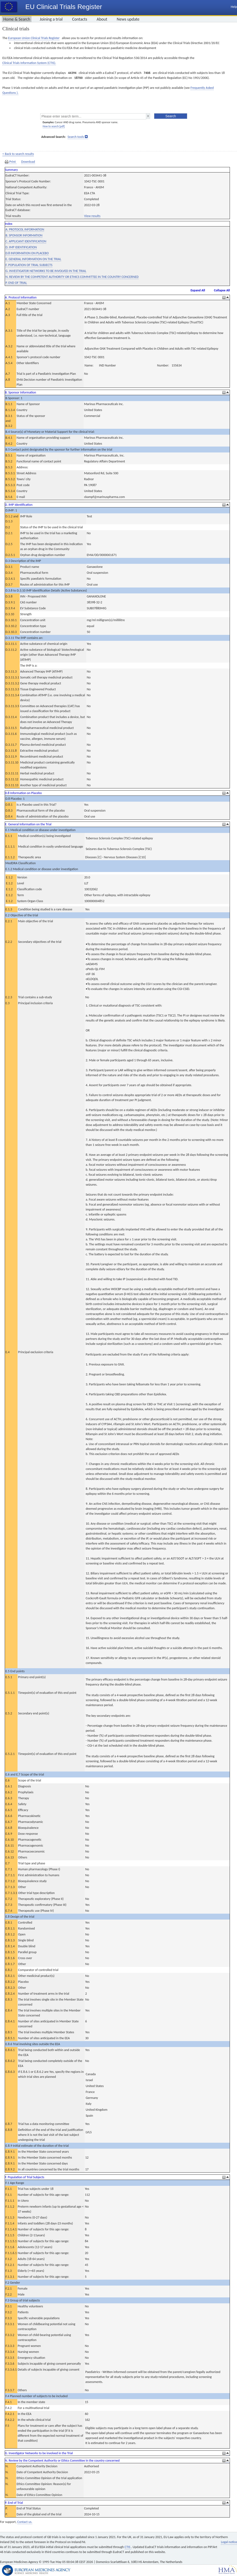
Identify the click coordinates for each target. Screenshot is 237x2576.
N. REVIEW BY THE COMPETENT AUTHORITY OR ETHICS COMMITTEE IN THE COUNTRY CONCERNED (72, 277)
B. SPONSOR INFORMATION (23, 235)
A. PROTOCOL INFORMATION (24, 229)
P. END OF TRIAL (16, 283)
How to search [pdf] (54, 126)
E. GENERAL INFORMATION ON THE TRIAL (33, 259)
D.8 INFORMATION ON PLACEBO (27, 253)
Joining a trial (51, 19)
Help (234, 7)
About (102, 19)
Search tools (76, 137)
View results (92, 216)
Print (11, 162)
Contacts (79, 19)
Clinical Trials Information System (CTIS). (29, 63)
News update (128, 19)
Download (28, 162)
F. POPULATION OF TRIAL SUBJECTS (28, 265)
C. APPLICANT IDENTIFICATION (25, 241)
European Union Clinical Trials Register (33, 38)
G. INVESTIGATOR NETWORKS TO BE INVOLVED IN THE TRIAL (45, 271)
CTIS (128, 2547)
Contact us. (24, 2522)
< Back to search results (18, 154)
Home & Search (16, 19)
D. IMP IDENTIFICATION (21, 247)
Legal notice (229, 2542)
